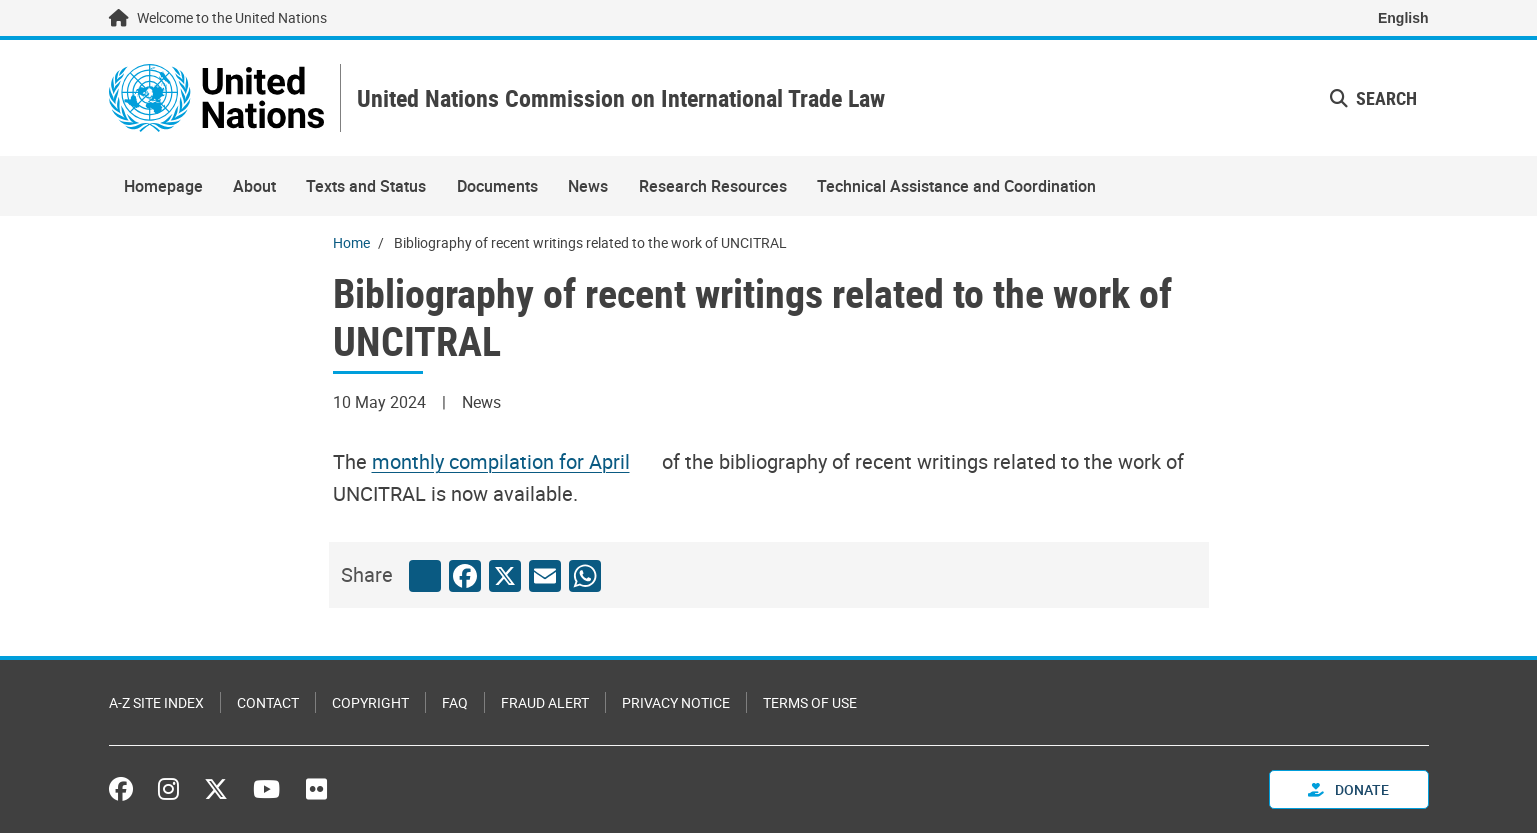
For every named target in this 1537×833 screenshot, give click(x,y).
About (254, 186)
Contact (268, 702)
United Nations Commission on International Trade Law (621, 98)
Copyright (370, 702)
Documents (497, 186)
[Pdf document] (514, 461)
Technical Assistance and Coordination (956, 186)
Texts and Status (366, 186)
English (1403, 18)
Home (351, 242)
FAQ (455, 702)
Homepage (163, 186)
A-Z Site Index (156, 702)
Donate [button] (1348, 789)
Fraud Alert (545, 702)
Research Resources (713, 186)
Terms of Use (810, 702)
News (588, 186)
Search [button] (1373, 98)
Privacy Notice (676, 702)
